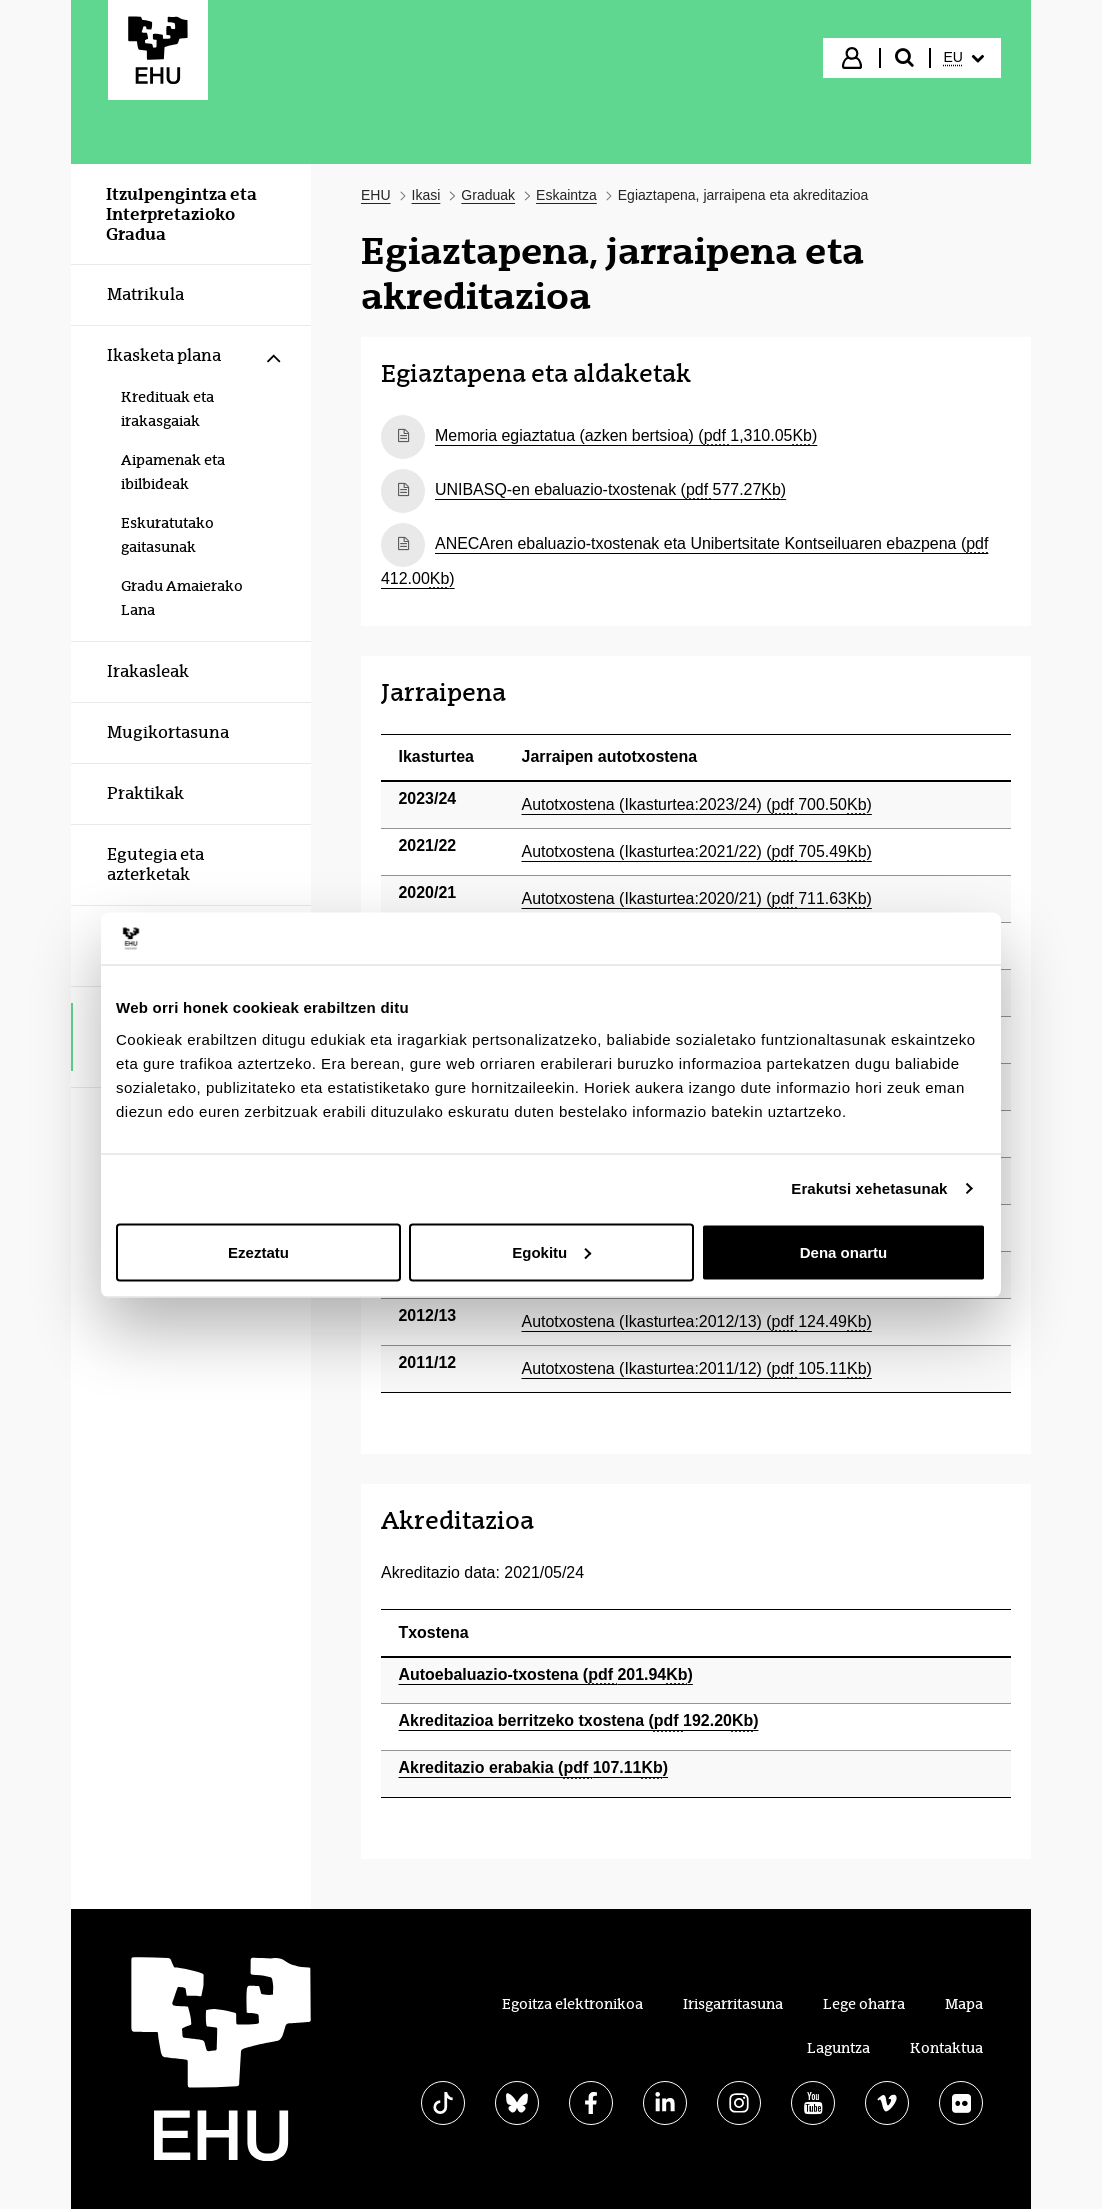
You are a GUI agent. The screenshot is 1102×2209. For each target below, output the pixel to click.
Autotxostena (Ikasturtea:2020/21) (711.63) (697, 898)
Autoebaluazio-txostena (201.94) (546, 1674)
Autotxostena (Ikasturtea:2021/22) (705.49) (697, 851)
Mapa (964, 2004)
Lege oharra (864, 2004)
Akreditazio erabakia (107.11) (534, 1767)
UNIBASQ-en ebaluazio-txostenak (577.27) (610, 489)
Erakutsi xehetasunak (869, 1188)
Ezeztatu (258, 1251)
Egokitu (551, 1251)
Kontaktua (946, 2048)
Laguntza (838, 2048)
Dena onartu (844, 1251)
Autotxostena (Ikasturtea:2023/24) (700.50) (697, 804)
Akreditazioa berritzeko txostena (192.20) (579, 1720)
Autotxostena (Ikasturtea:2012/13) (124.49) (697, 1321)
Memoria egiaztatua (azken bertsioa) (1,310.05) (626, 435)
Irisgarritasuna (733, 2004)
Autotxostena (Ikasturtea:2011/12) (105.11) (697, 1368)
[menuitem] (964, 58)
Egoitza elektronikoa (572, 2004)
